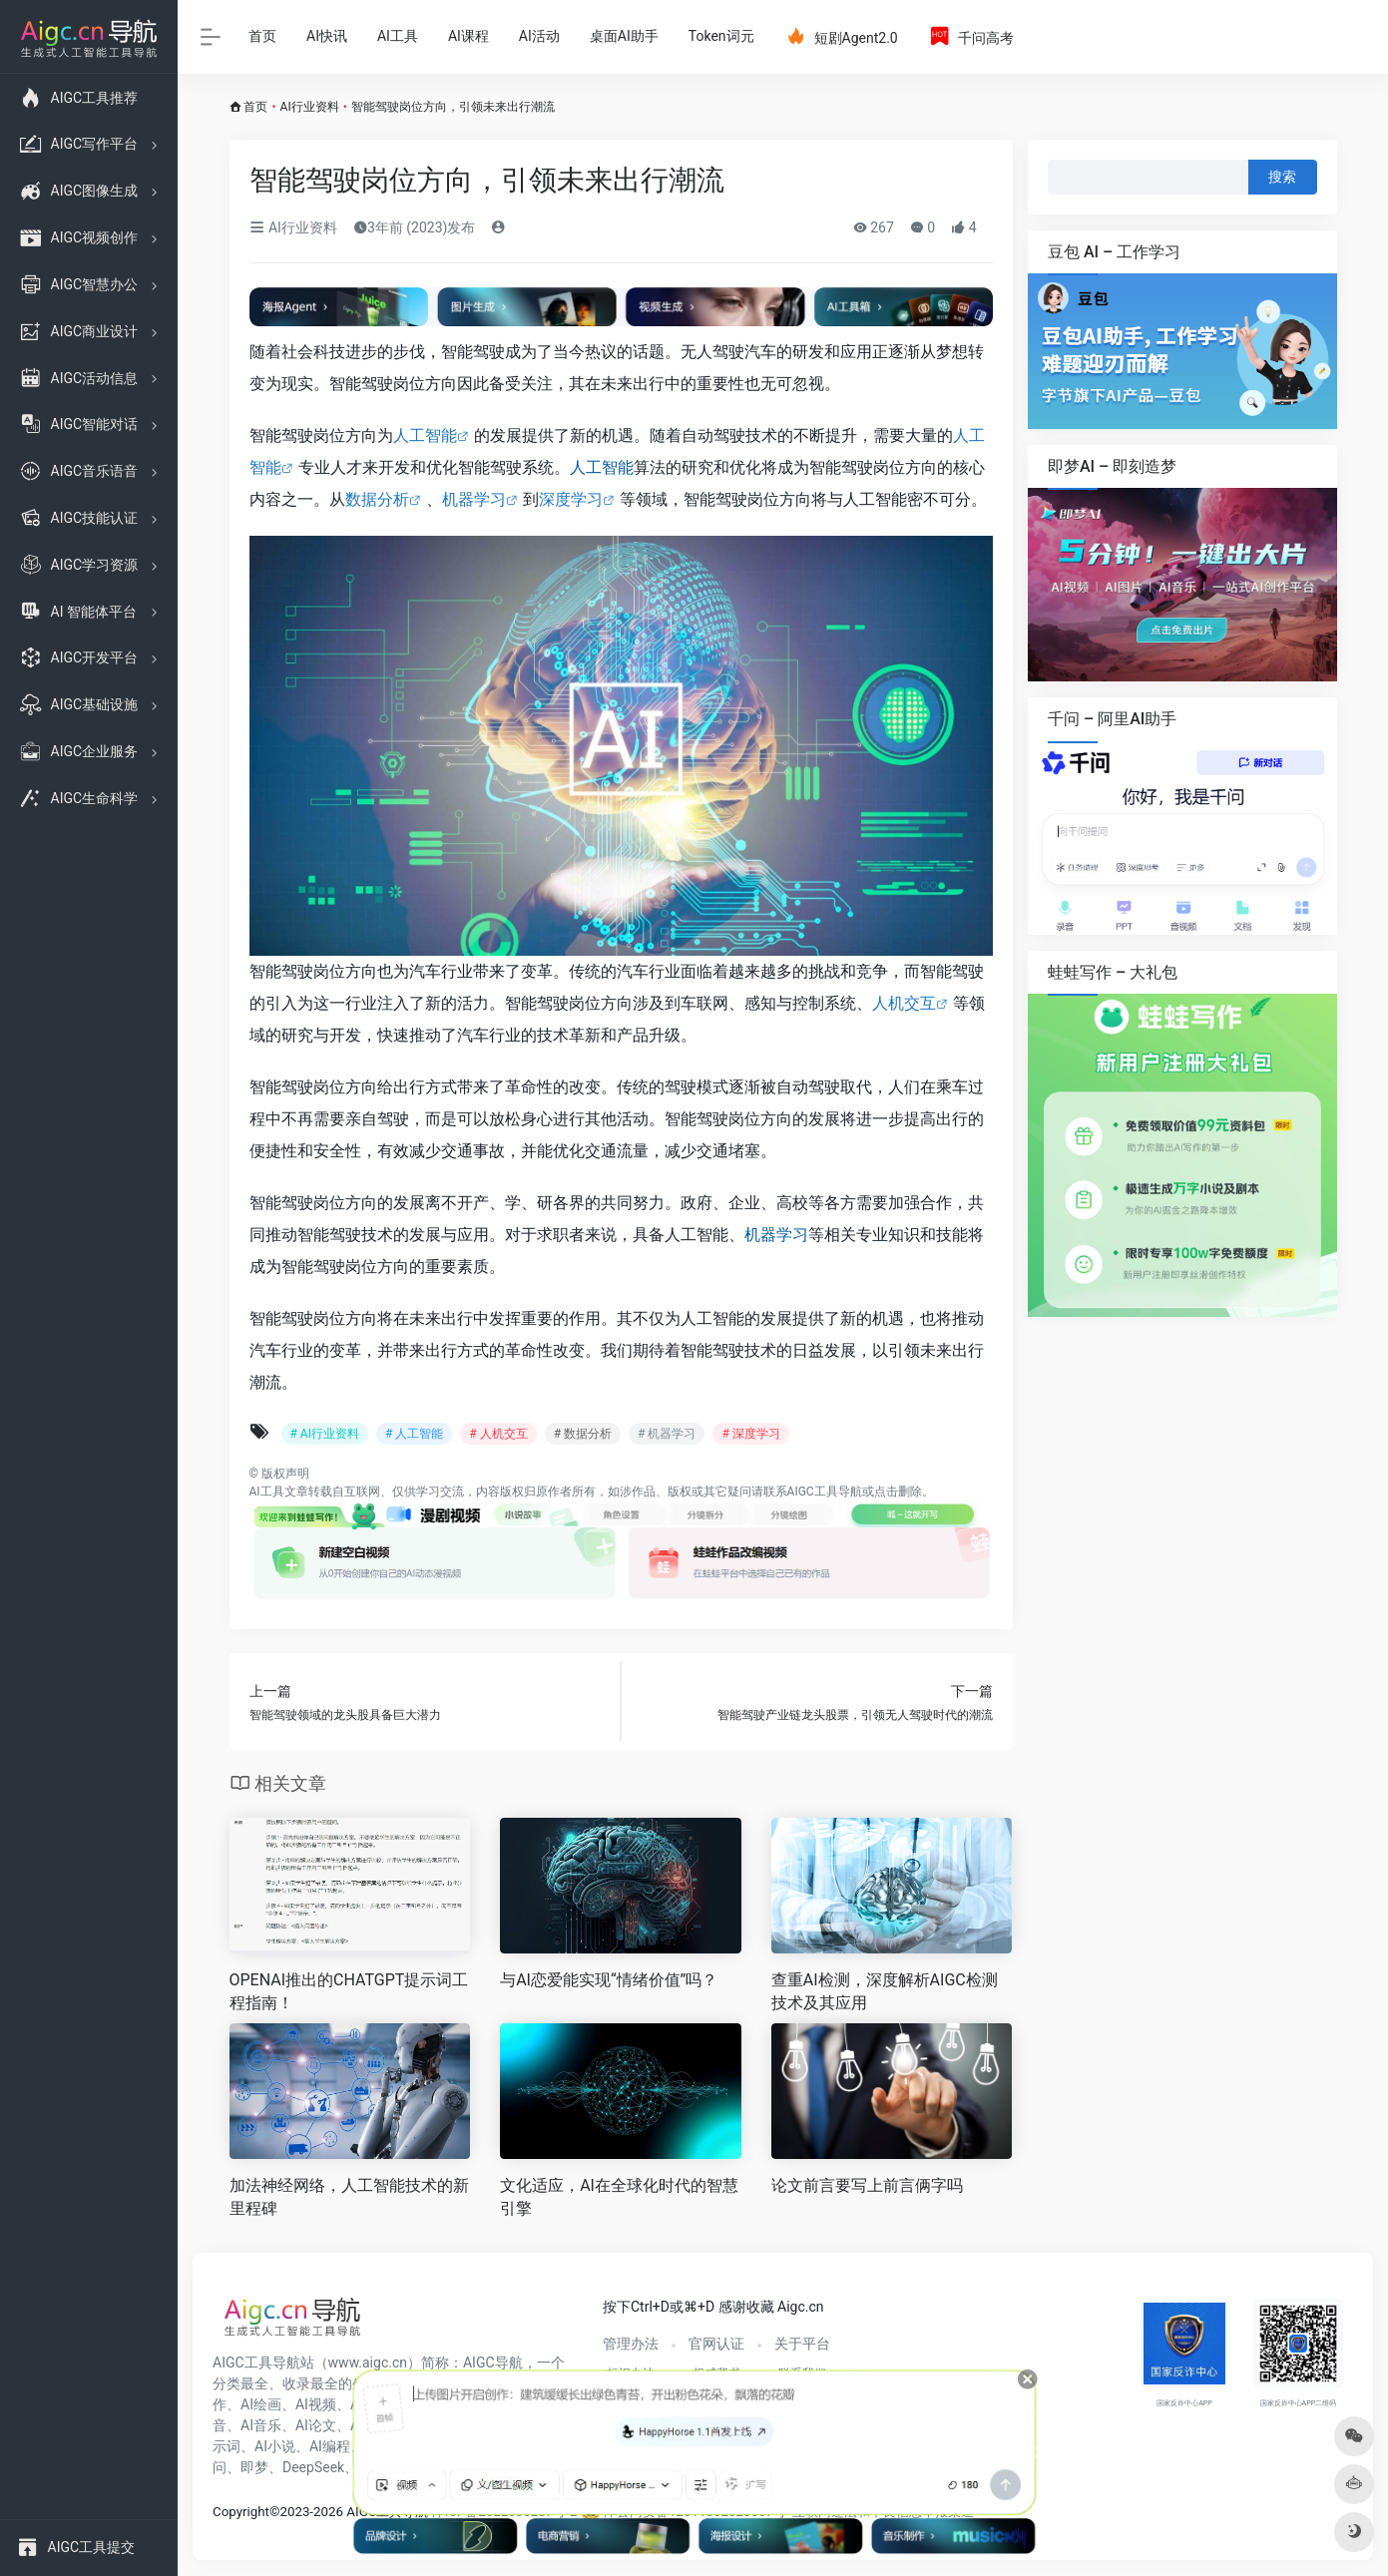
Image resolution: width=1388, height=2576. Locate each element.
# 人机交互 (498, 1434)
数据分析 (377, 499)
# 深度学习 (750, 1434)
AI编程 (329, 2446)
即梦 (254, 2467)
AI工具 (397, 36)
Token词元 (721, 36)
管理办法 (631, 2344)
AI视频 (315, 2404)
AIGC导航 (493, 2362)
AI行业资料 (309, 107)
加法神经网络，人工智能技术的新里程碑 (349, 2197)
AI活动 (539, 36)
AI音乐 (260, 2425)
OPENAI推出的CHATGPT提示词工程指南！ (349, 1991)
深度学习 (571, 499)
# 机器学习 (666, 1434)
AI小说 (274, 2446)
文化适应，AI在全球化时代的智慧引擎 (619, 2197)
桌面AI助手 (624, 36)
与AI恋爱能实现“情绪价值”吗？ (608, 1979)
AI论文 (315, 2425)
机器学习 (474, 499)
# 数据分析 (583, 1434)
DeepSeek (313, 2467)
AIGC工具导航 (824, 1492)
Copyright (241, 2511)
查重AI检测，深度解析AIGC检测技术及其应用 (884, 1991)
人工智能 (425, 435)
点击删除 (898, 1492)
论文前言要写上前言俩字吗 (867, 2185)
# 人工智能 (414, 1434)
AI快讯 (326, 36)
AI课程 (468, 36)
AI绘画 (260, 2404)
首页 (262, 36)
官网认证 (716, 2344)
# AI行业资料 (324, 1434)
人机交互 (904, 1003)
